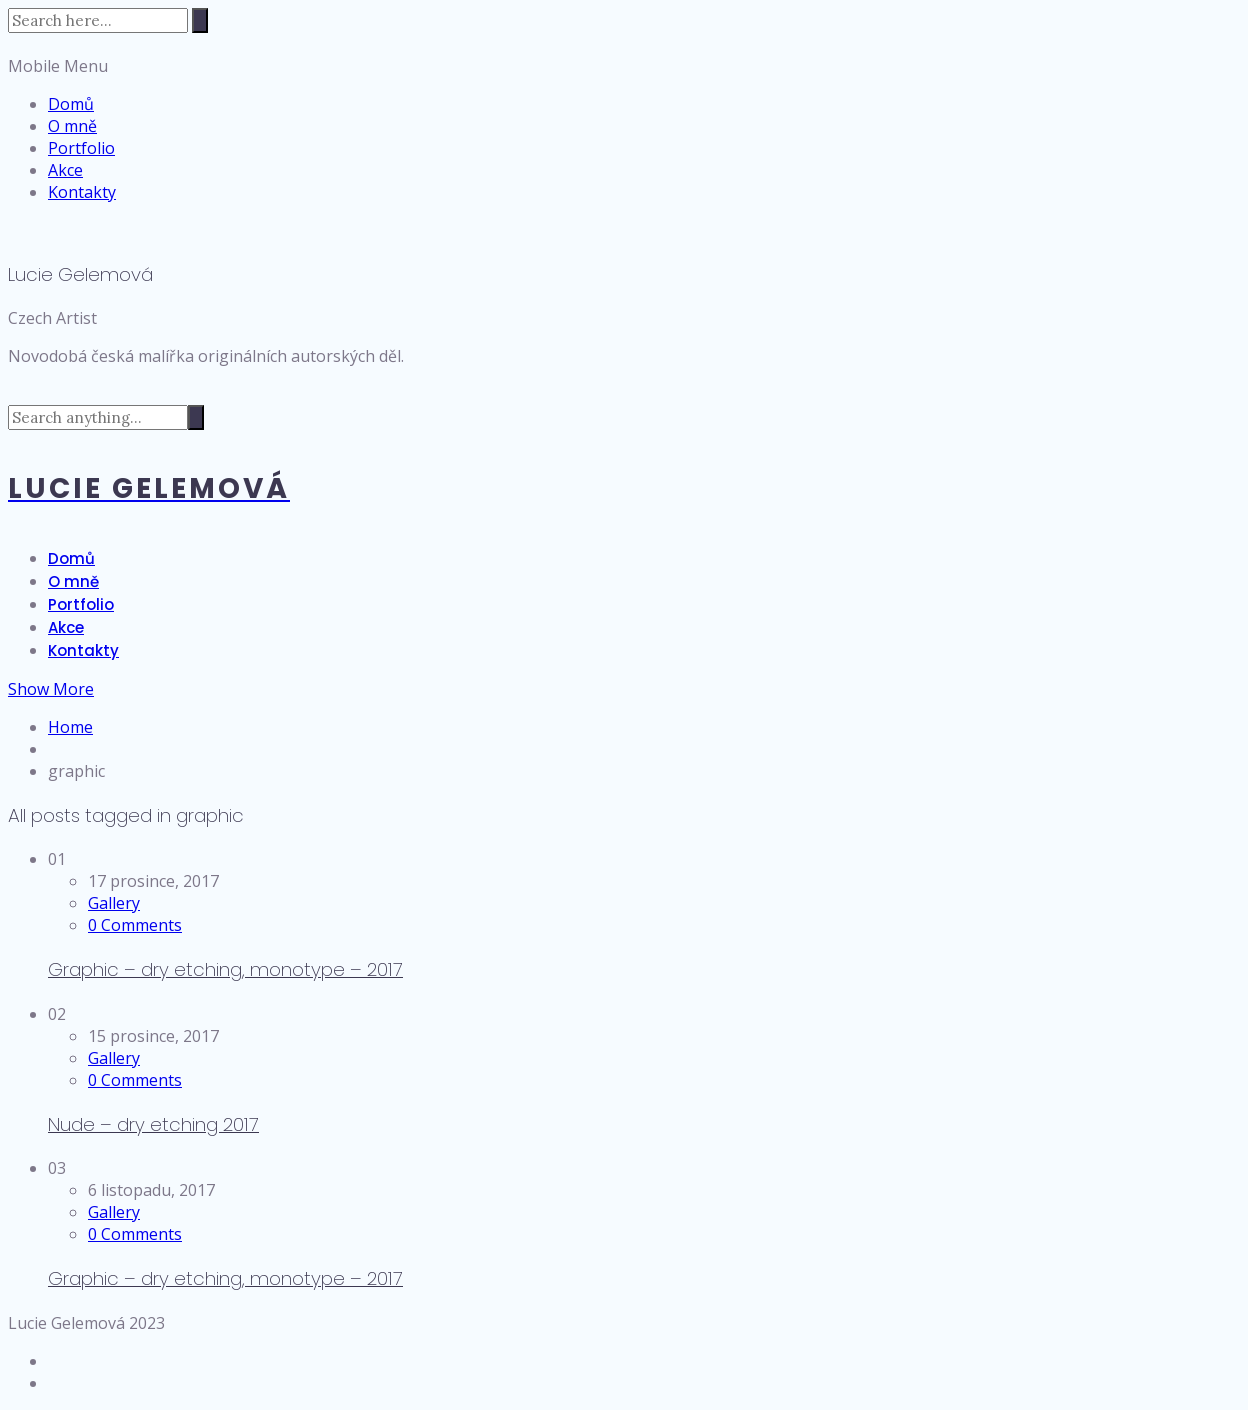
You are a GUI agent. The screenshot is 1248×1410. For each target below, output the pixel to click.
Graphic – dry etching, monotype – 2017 (225, 969)
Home (70, 727)
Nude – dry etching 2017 (153, 1124)
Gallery (114, 903)
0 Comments (135, 925)
